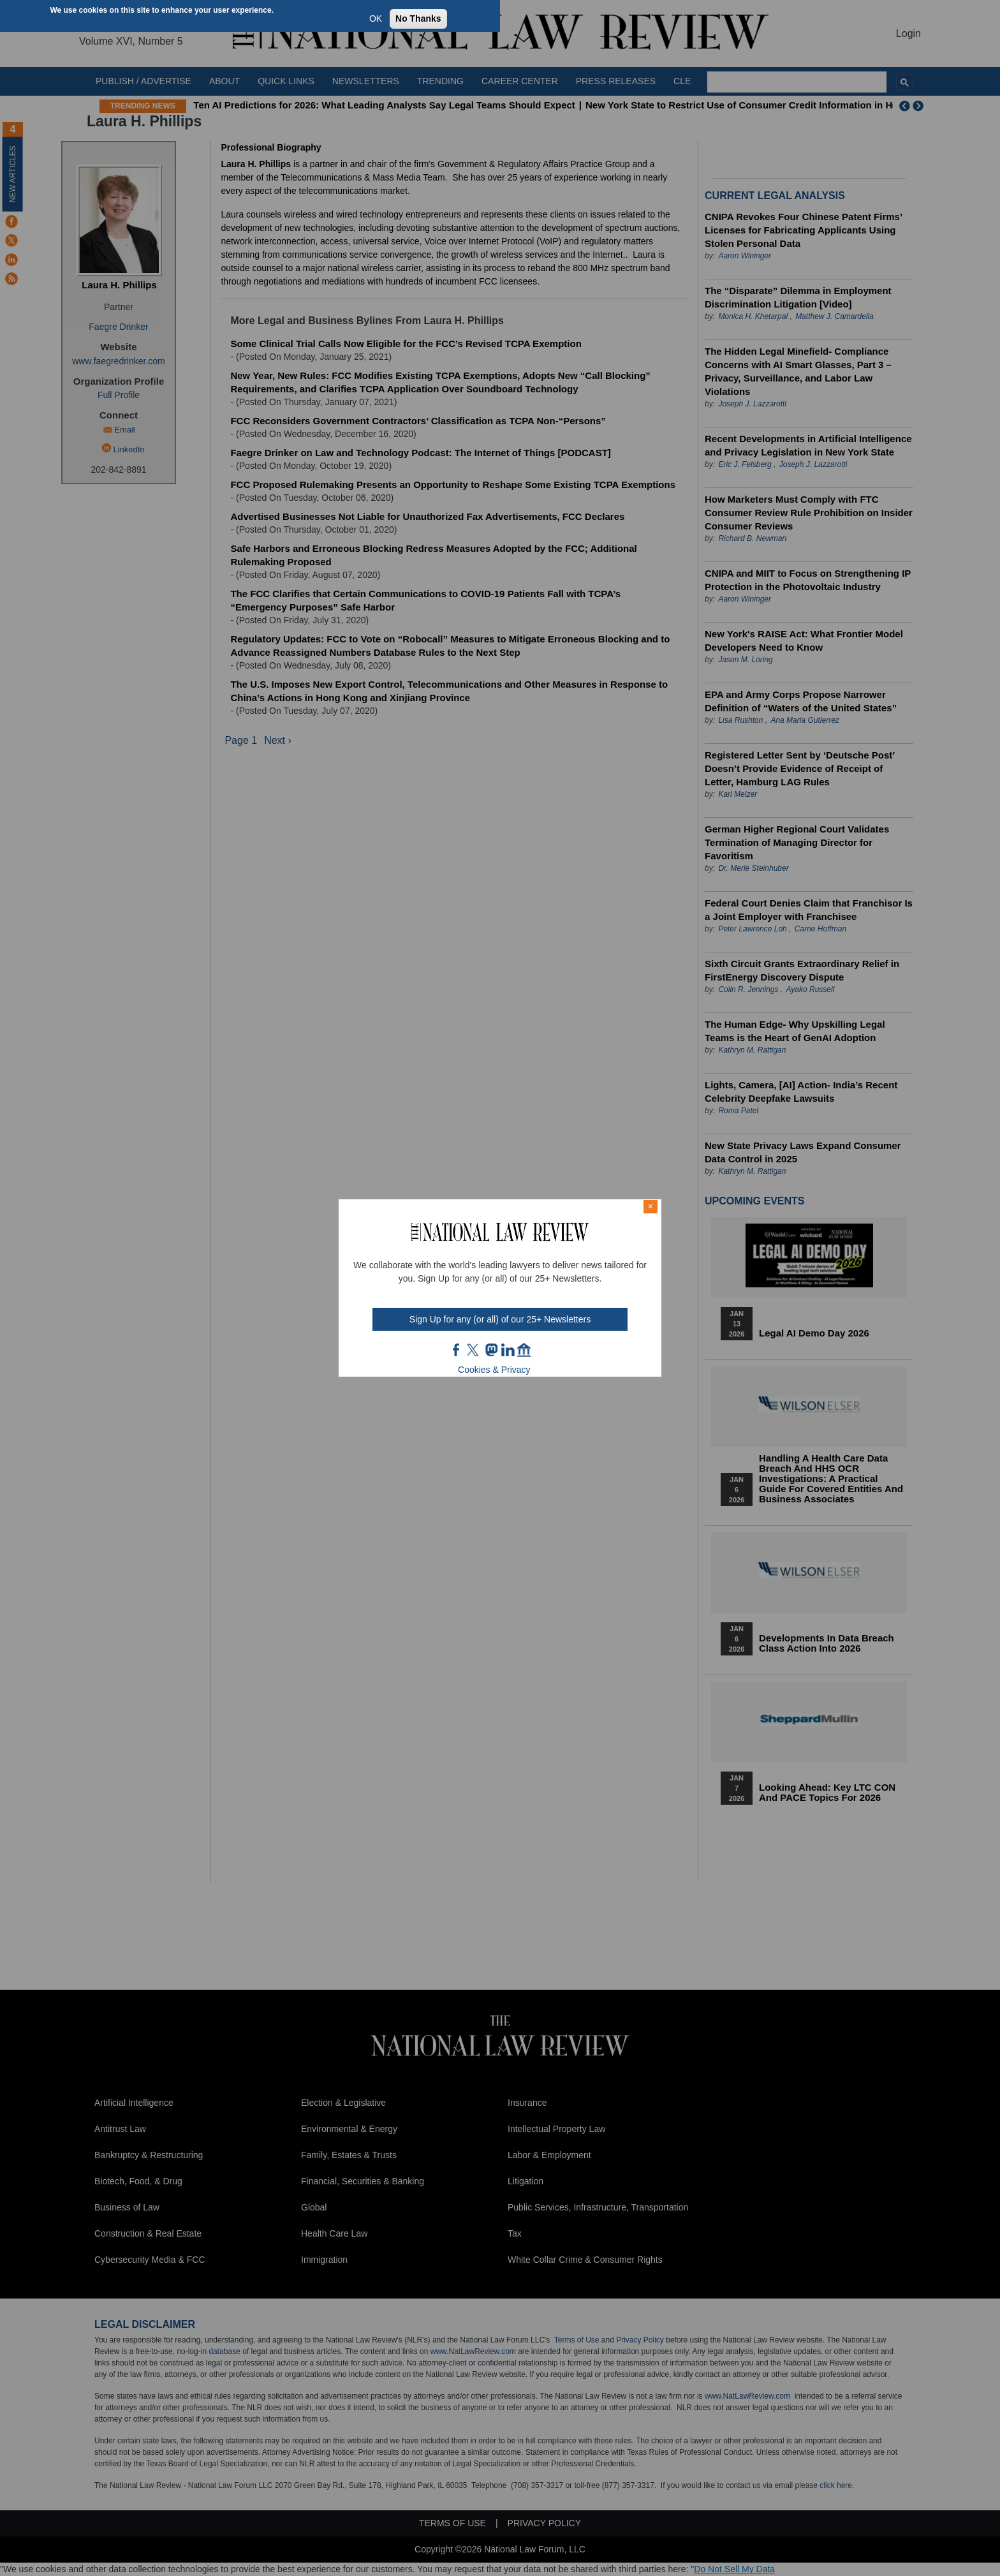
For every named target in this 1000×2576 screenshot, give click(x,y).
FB (456, 1349)
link (508, 1349)
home (524, 1349)
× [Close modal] (650, 1206)
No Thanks (418, 18)
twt (474, 1349)
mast (491, 1349)
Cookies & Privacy (494, 1370)
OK (375, 18)
